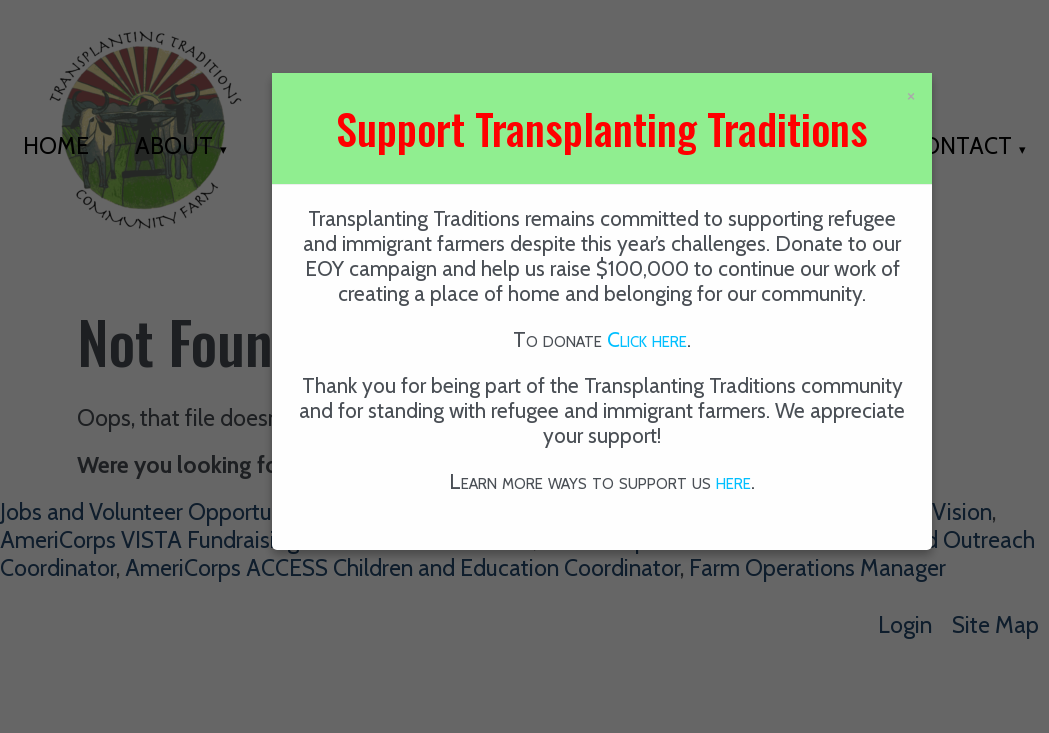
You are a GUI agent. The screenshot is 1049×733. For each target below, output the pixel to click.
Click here (647, 339)
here (733, 481)
